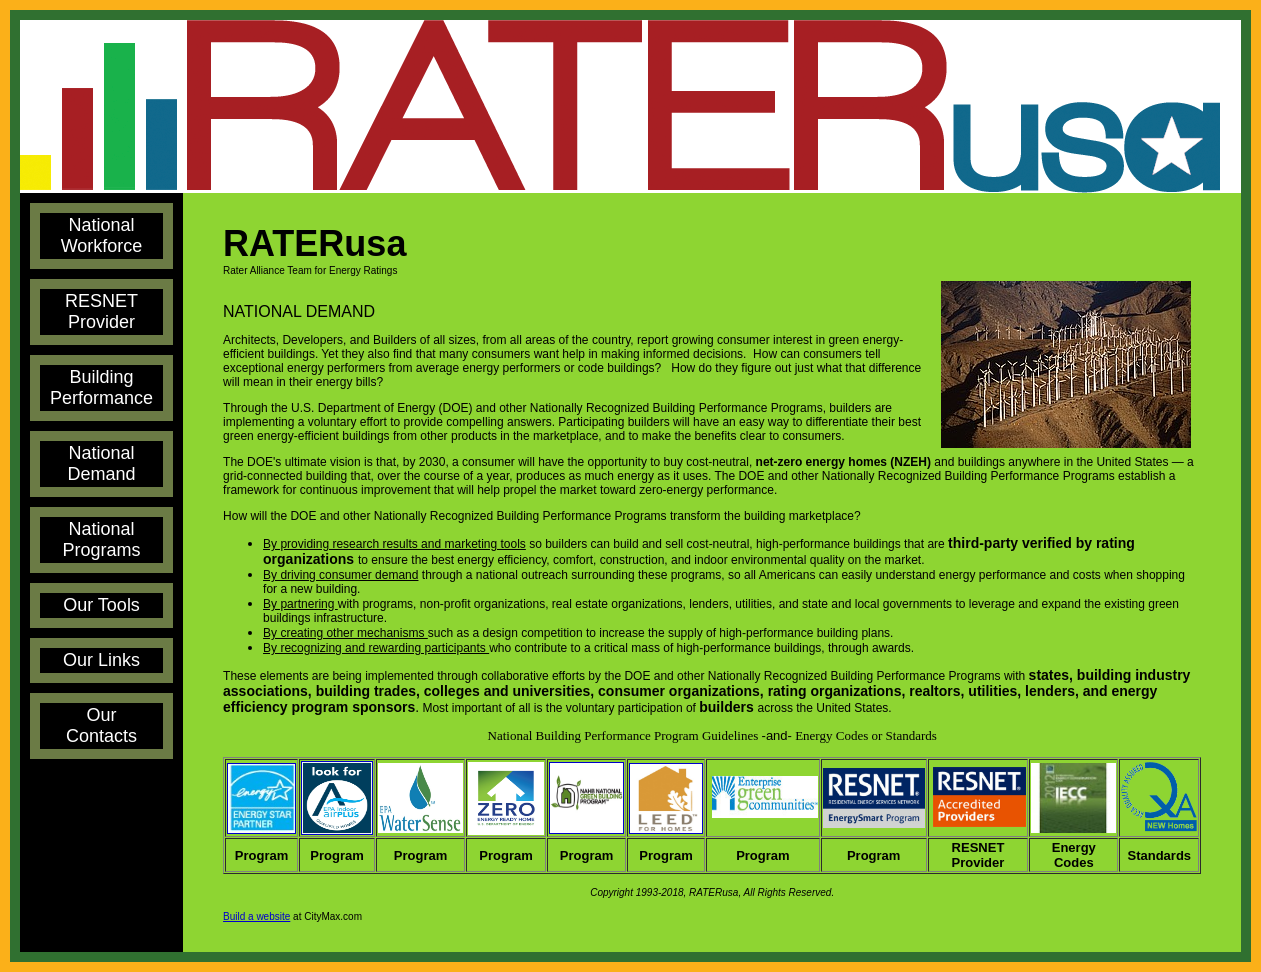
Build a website (256, 916)
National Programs (102, 539)
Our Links (101, 660)
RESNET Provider (101, 311)
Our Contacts (101, 725)
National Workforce (102, 235)
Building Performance (101, 387)
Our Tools (101, 605)
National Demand (102, 463)
